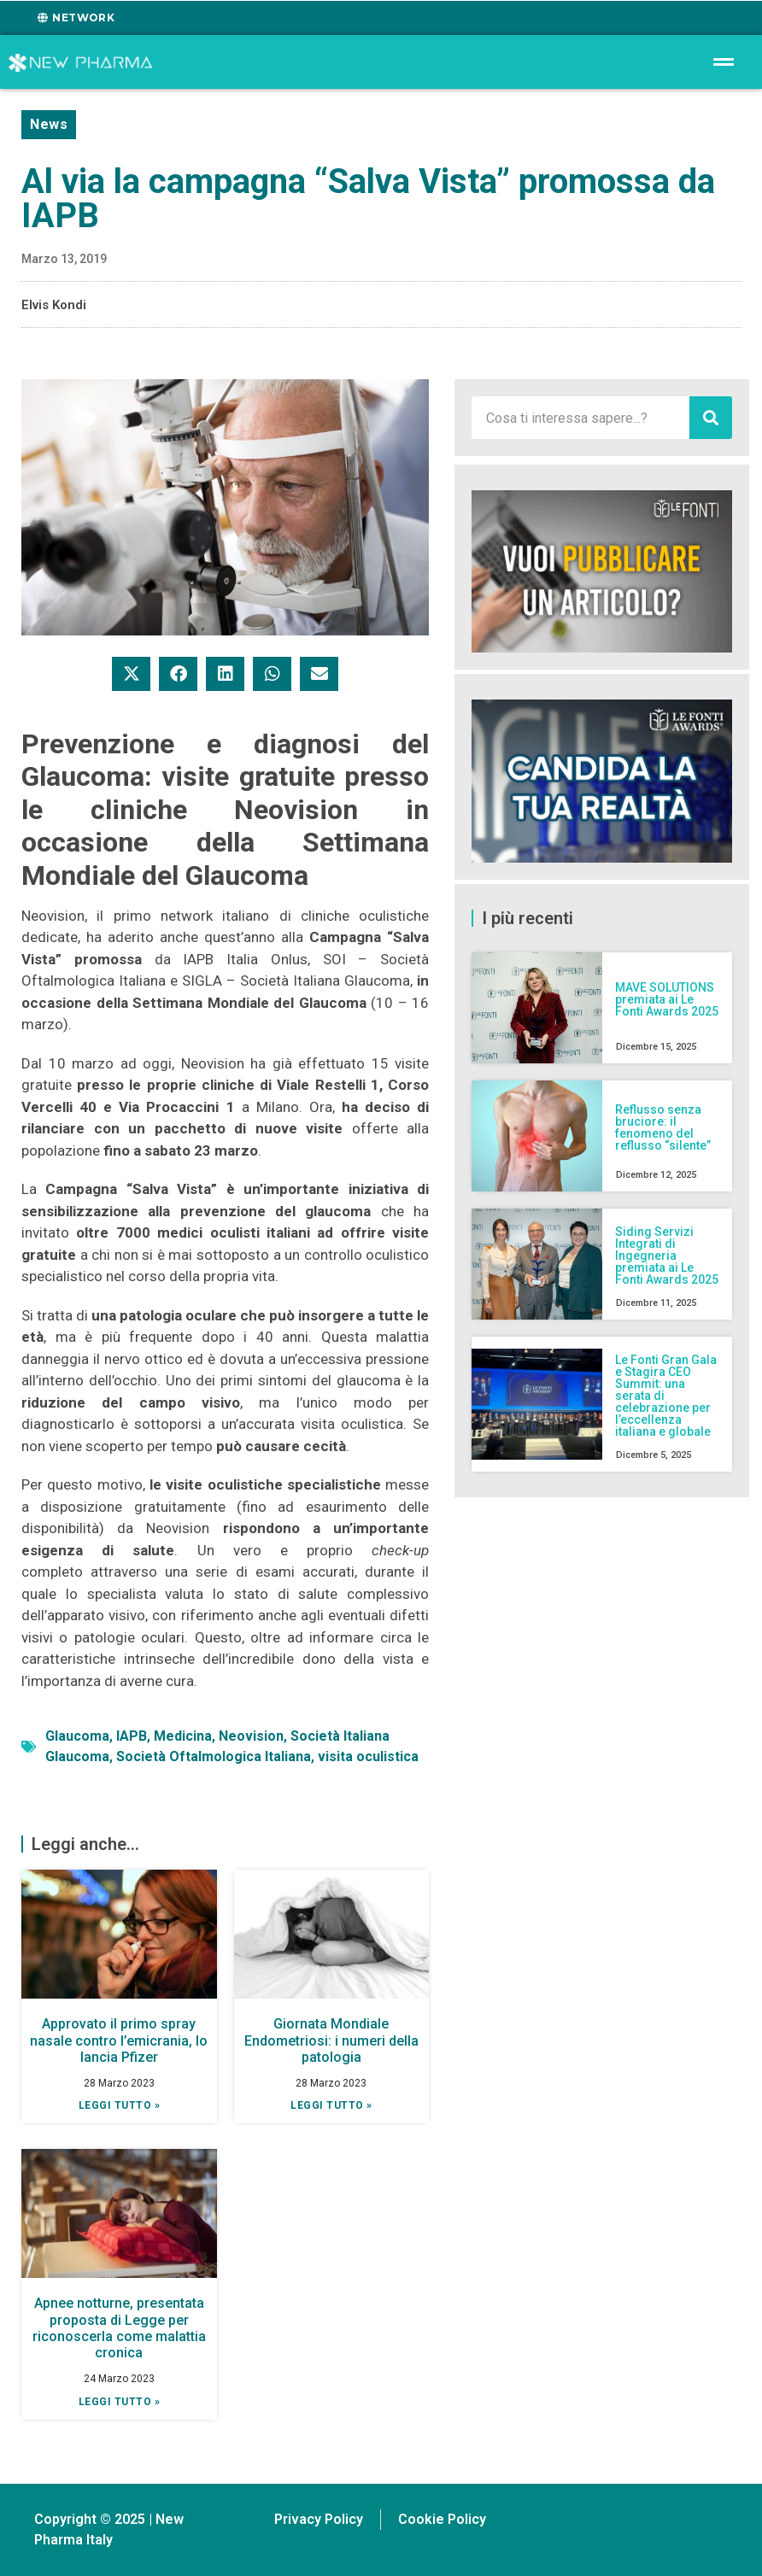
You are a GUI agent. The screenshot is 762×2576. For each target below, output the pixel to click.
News (48, 124)
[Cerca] (710, 417)
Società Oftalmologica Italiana (213, 1756)
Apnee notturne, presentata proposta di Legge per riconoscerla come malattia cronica (119, 2328)
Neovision (251, 1736)
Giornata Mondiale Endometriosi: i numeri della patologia (331, 2040)
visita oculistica (368, 1756)
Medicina (183, 1736)
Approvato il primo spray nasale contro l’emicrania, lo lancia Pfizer (119, 2040)
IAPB (131, 1736)
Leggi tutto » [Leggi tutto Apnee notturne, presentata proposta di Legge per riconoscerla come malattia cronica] (120, 2402)
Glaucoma (77, 1736)
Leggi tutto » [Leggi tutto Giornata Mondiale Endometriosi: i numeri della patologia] (331, 2105)
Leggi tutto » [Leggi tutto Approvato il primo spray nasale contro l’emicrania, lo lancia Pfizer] (120, 2105)
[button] (131, 674)
